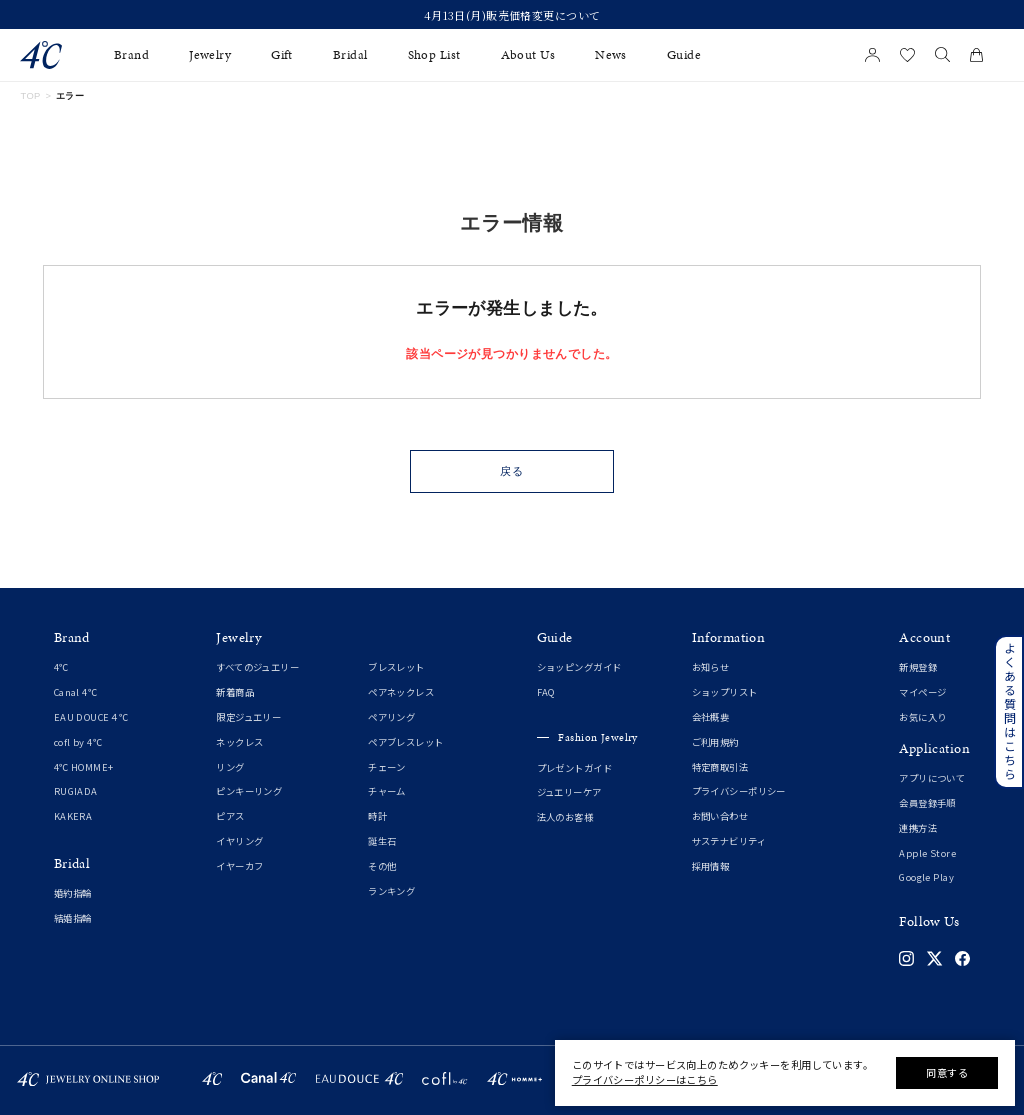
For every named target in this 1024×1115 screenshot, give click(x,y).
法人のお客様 (565, 817)
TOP (30, 96)
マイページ (922, 692)
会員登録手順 (927, 803)
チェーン (387, 767)
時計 (377, 816)
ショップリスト (725, 692)
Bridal (350, 55)
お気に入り (922, 717)
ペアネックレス (401, 692)
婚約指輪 (73, 893)
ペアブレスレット (405, 742)
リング (230, 767)
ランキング (391, 891)
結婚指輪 (73, 918)
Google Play (926, 877)
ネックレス (239, 742)
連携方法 (918, 828)
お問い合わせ (720, 816)
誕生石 (382, 841)
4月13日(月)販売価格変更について (512, 15)
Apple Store (927, 853)
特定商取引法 (720, 767)
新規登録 (918, 667)
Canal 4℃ (75, 692)
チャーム (387, 791)
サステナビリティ (729, 841)
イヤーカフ (239, 866)
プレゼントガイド (574, 768)
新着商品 (235, 692)
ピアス (230, 816)
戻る (512, 471)
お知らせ (711, 667)
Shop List (434, 55)
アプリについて (932, 778)
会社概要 (711, 717)
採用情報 (711, 866)
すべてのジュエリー (257, 667)
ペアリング (391, 717)
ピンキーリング (249, 791)
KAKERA (73, 816)
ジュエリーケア (569, 792)
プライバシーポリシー (739, 791)
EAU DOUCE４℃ (91, 717)
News (611, 55)
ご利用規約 (715, 742)
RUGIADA (76, 791)
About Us (528, 55)
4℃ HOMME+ (84, 767)
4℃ (61, 667)
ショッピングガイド (579, 667)
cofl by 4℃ (78, 742)
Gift (282, 55)
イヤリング (239, 841)
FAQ (546, 692)
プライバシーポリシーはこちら (645, 1079)
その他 (382, 866)
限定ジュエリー (248, 717)
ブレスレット (396, 667)
